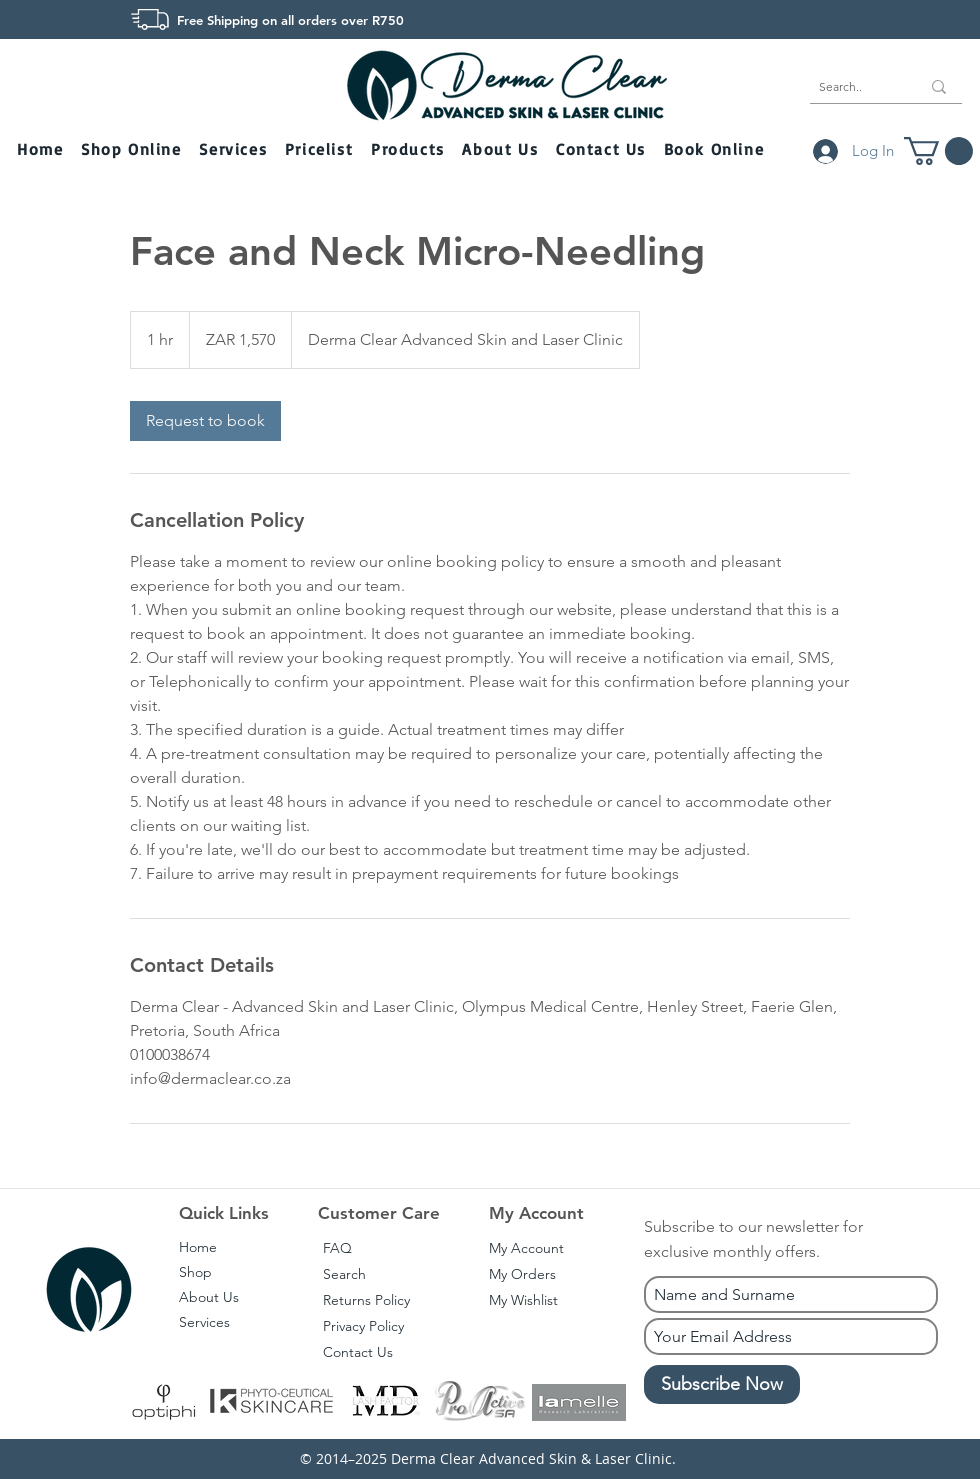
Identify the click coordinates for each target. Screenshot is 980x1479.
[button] (133, 150)
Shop (195, 1272)
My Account (526, 1248)
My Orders (522, 1274)
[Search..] (854, 87)
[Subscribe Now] (722, 1384)
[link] (205, 421)
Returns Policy (366, 1300)
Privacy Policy (363, 1326)
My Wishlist (523, 1300)
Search (344, 1274)
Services (204, 1322)
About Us (209, 1297)
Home (198, 1247)
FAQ (337, 1248)
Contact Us (358, 1352)
